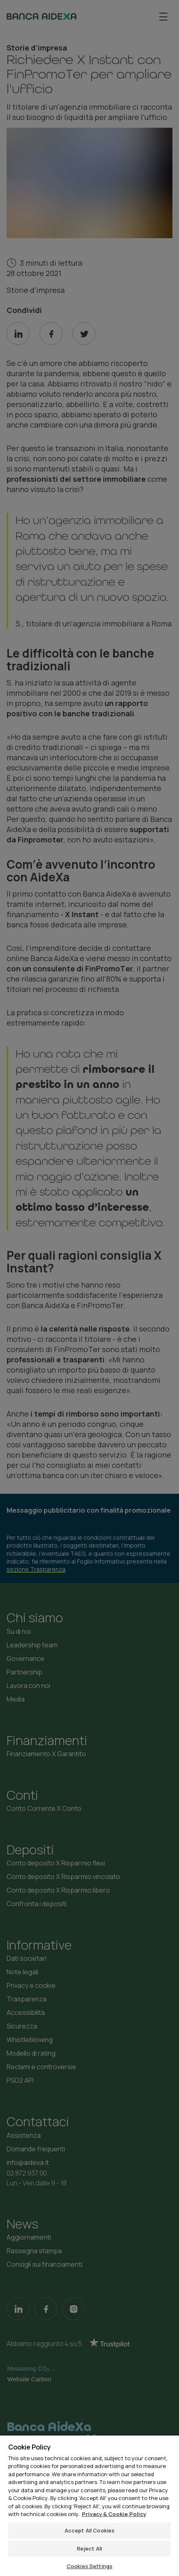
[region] (89, 2505)
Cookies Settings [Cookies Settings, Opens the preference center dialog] (89, 2566)
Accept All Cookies (89, 2530)
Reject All (89, 2548)
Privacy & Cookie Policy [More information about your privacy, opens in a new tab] (114, 2514)
